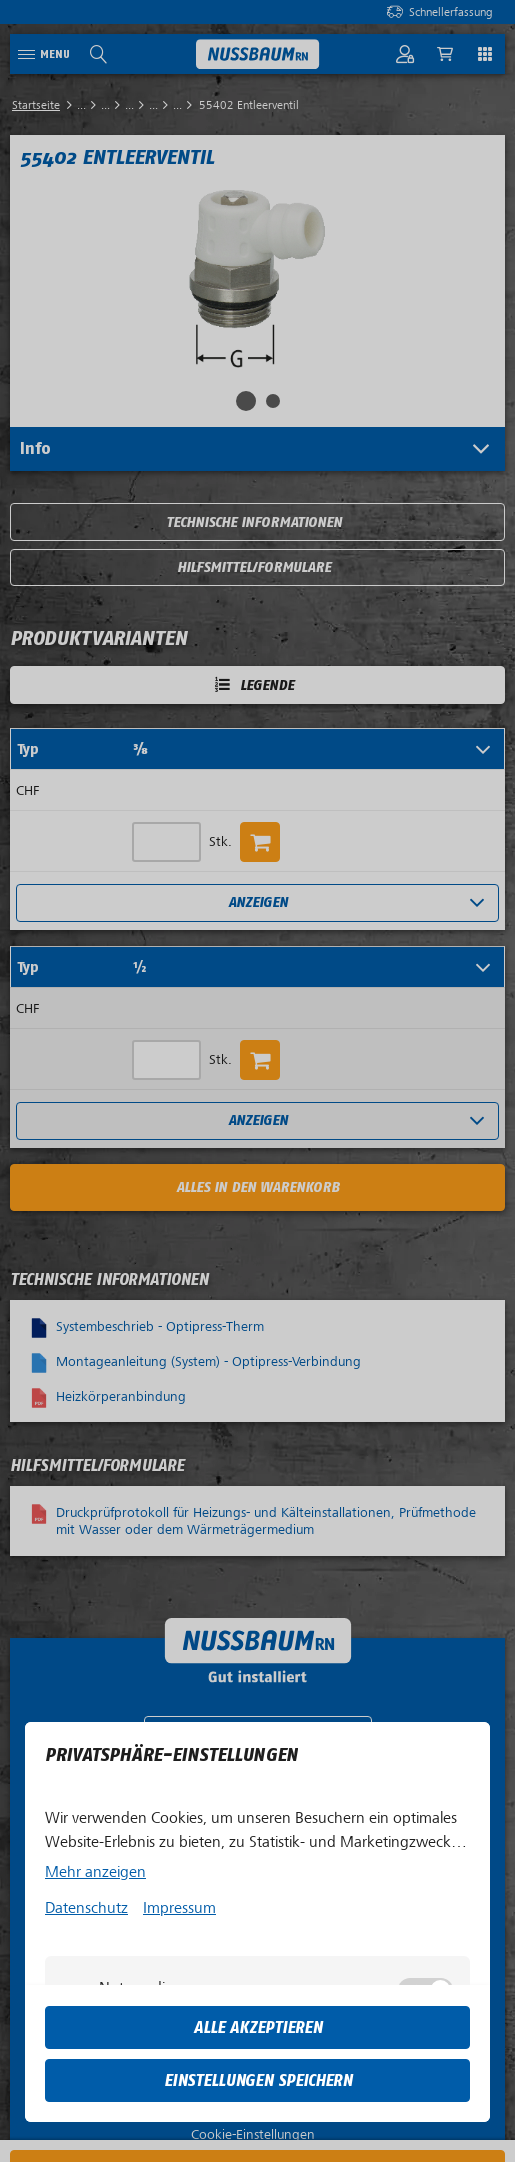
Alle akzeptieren (258, 2027)
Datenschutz (86, 1908)
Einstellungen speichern (258, 2080)
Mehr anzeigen (95, 1872)
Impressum (179, 1908)
